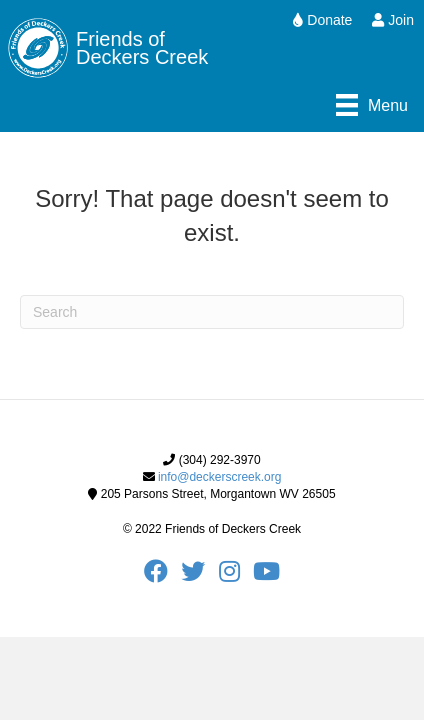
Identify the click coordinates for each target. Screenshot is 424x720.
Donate (322, 20)
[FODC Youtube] (266, 576)
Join (393, 20)
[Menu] (372, 105)
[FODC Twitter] (199, 576)
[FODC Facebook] (162, 576)
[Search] (212, 312)
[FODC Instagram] (236, 576)
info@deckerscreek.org (220, 477)
